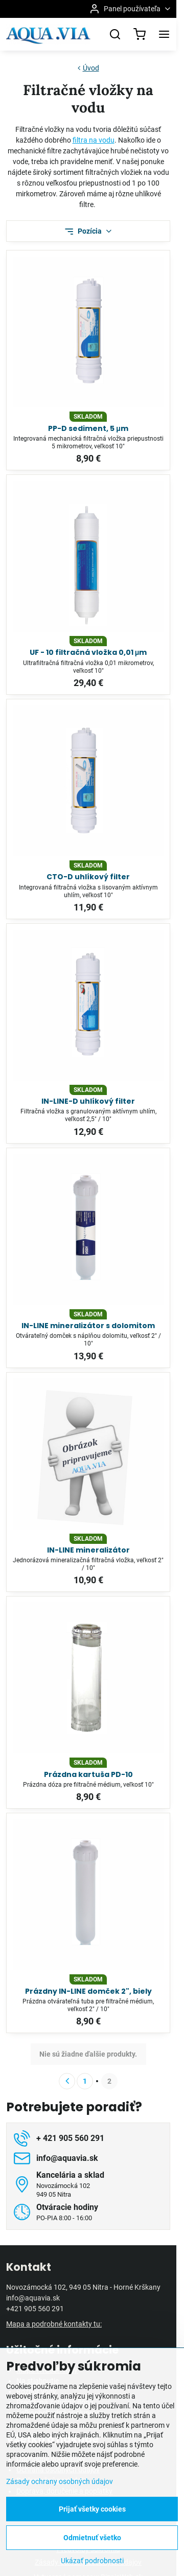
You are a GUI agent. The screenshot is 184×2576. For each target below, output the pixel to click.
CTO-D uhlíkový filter (88, 877)
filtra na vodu (93, 140)
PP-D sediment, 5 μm (88, 428)
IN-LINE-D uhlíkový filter (88, 1101)
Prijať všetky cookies (92, 2509)
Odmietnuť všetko (92, 2538)
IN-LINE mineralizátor (88, 1550)
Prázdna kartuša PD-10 (88, 1774)
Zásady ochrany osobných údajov (59, 2481)
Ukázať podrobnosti (92, 2561)
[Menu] (164, 34)
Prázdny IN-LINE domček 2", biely (88, 1991)
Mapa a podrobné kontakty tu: (54, 2324)
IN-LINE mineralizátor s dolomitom (88, 1325)
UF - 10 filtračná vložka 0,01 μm (88, 652)
